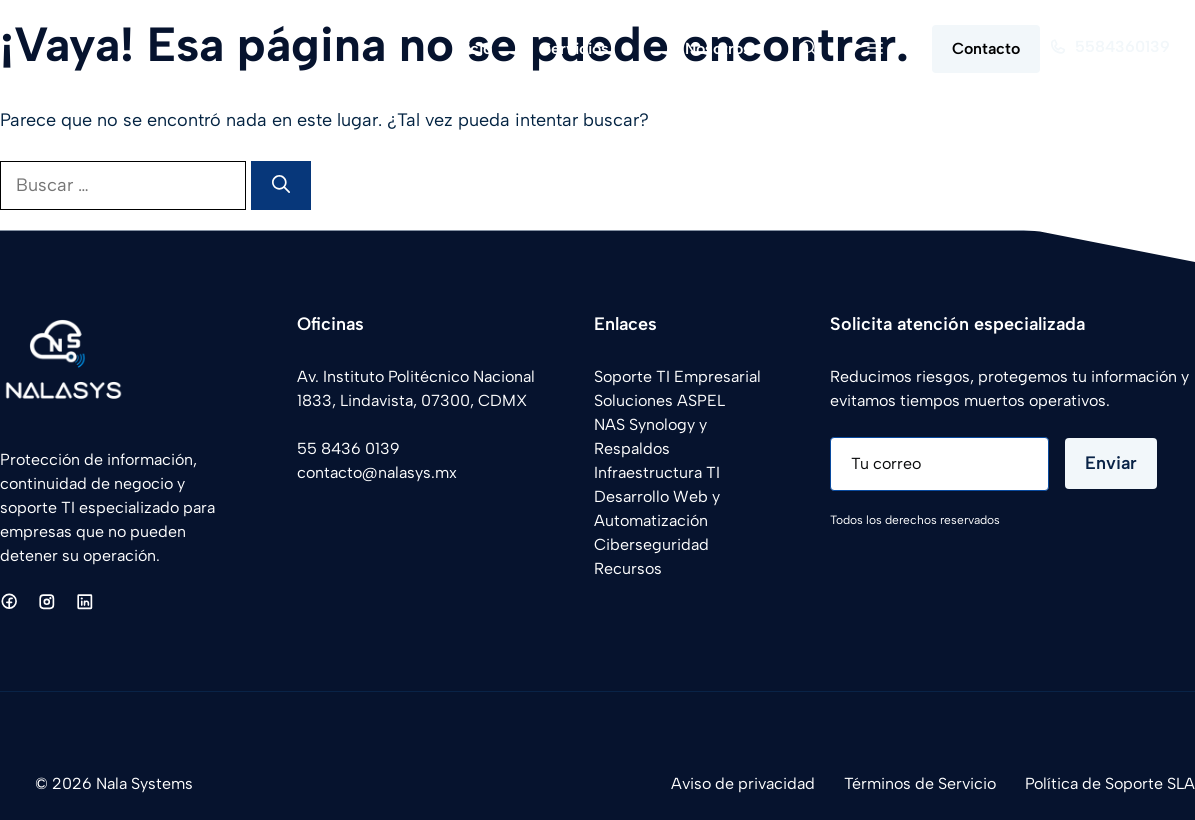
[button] (809, 48)
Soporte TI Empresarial (677, 376)
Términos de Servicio (920, 783)
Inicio (472, 48)
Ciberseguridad (651, 544)
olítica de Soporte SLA (1114, 783)
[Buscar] (281, 185)
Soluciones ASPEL (659, 400)
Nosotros (718, 48)
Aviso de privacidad (743, 783)
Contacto (986, 48)
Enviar (1111, 463)
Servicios (601, 48)
